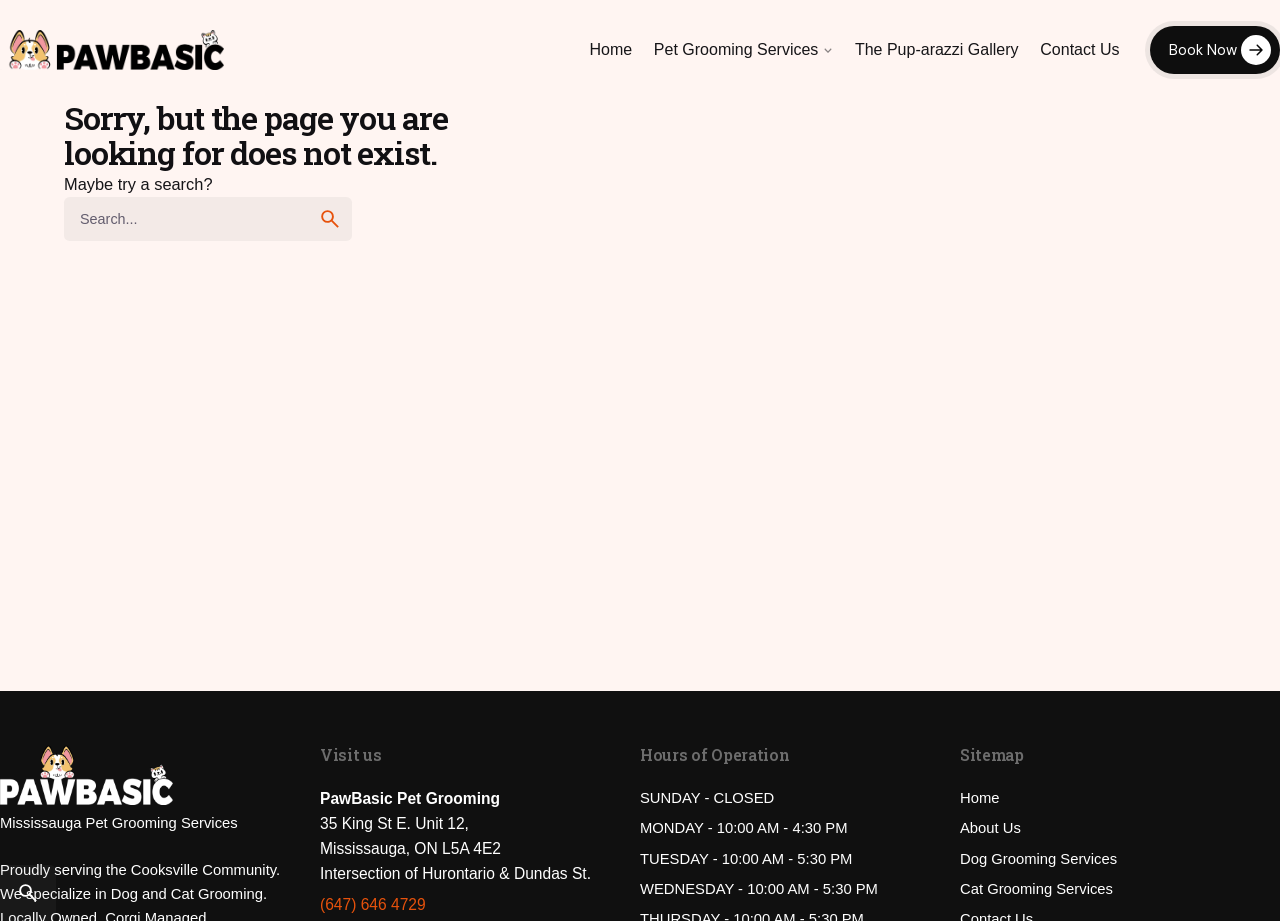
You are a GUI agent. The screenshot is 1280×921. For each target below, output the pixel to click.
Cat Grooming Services (1036, 889)
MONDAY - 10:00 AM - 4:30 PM (744, 828)
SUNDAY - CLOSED (707, 798)
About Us (990, 828)
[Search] (28, 893)
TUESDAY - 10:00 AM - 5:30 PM (746, 859)
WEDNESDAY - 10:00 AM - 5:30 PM (759, 889)
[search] (330, 219)
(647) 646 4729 (373, 904)
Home (979, 798)
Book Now (1203, 50)
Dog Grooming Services (1038, 859)
